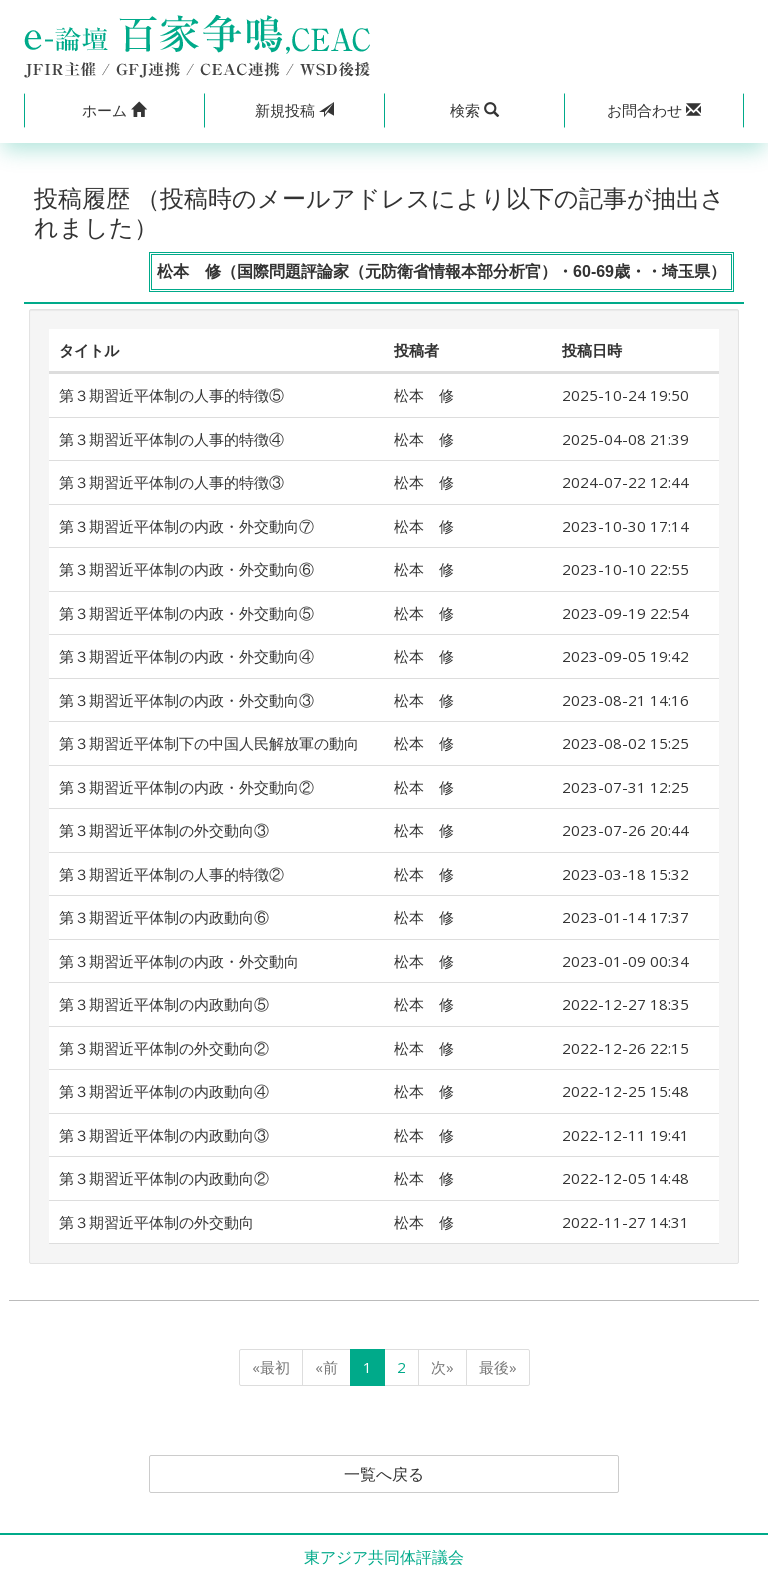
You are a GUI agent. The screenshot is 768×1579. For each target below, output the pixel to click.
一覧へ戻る (384, 1474)
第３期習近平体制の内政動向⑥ (164, 917)
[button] (114, 110)
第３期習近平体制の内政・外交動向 (179, 961)
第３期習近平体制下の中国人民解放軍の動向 (209, 743)
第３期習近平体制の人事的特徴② (171, 874)
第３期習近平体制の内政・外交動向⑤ (186, 613)
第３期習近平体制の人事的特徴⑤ (171, 395)
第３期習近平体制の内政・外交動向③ (186, 700)
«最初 (271, 1367)
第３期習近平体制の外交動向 (156, 1222)
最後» (498, 1367)
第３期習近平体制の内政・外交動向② (186, 787)
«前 (326, 1367)
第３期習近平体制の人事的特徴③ (171, 482)
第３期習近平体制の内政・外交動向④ (186, 656)
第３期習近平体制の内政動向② (164, 1178)
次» (442, 1367)
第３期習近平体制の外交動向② (164, 1048)
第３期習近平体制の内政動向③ (164, 1135)
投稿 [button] (294, 110)
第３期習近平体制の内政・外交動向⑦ (186, 526)
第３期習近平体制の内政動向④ (164, 1091)
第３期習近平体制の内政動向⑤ (164, 1004)
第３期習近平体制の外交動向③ (164, 830)
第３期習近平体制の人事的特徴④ (171, 439)
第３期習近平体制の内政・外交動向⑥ (186, 569)
